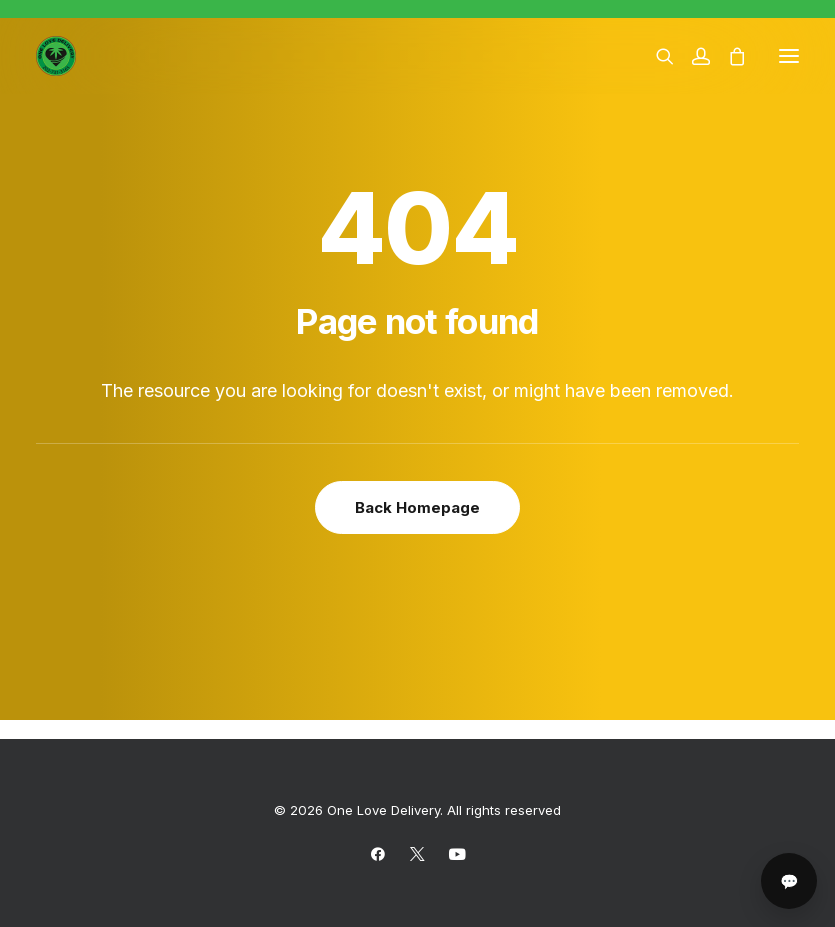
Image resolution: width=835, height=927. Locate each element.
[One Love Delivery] (56, 56)
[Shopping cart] (728, 56)
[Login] (692, 56)
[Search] (656, 56)
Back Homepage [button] (417, 507)
